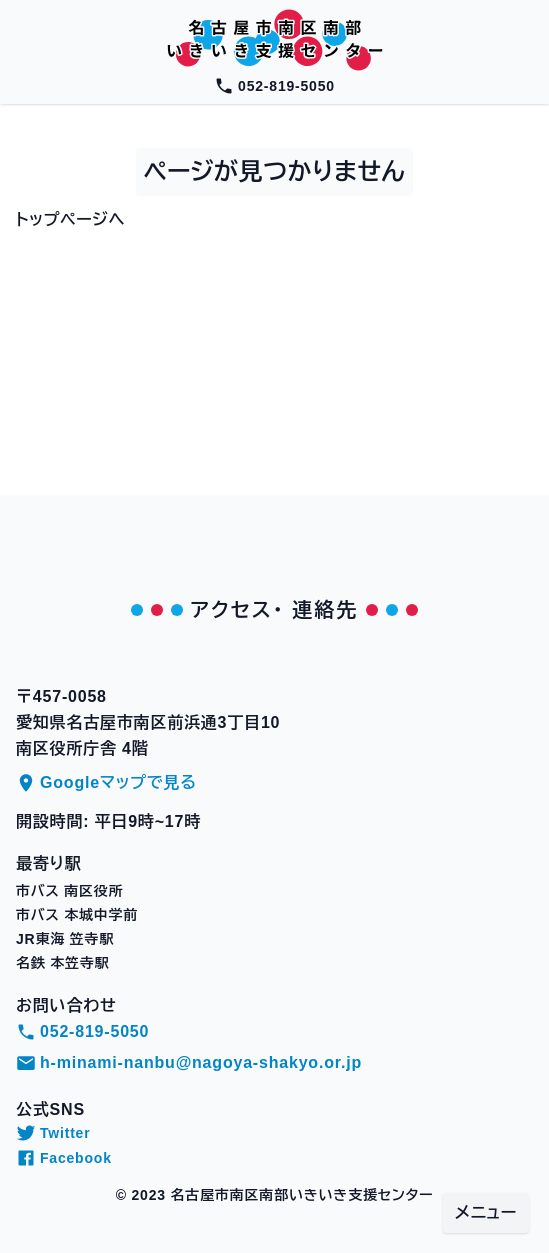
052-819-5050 (274, 86)
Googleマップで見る (106, 783)
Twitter (53, 1133)
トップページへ (70, 219)
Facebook (64, 1158)
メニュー (486, 1212)
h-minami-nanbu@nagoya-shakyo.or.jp (189, 1063)
